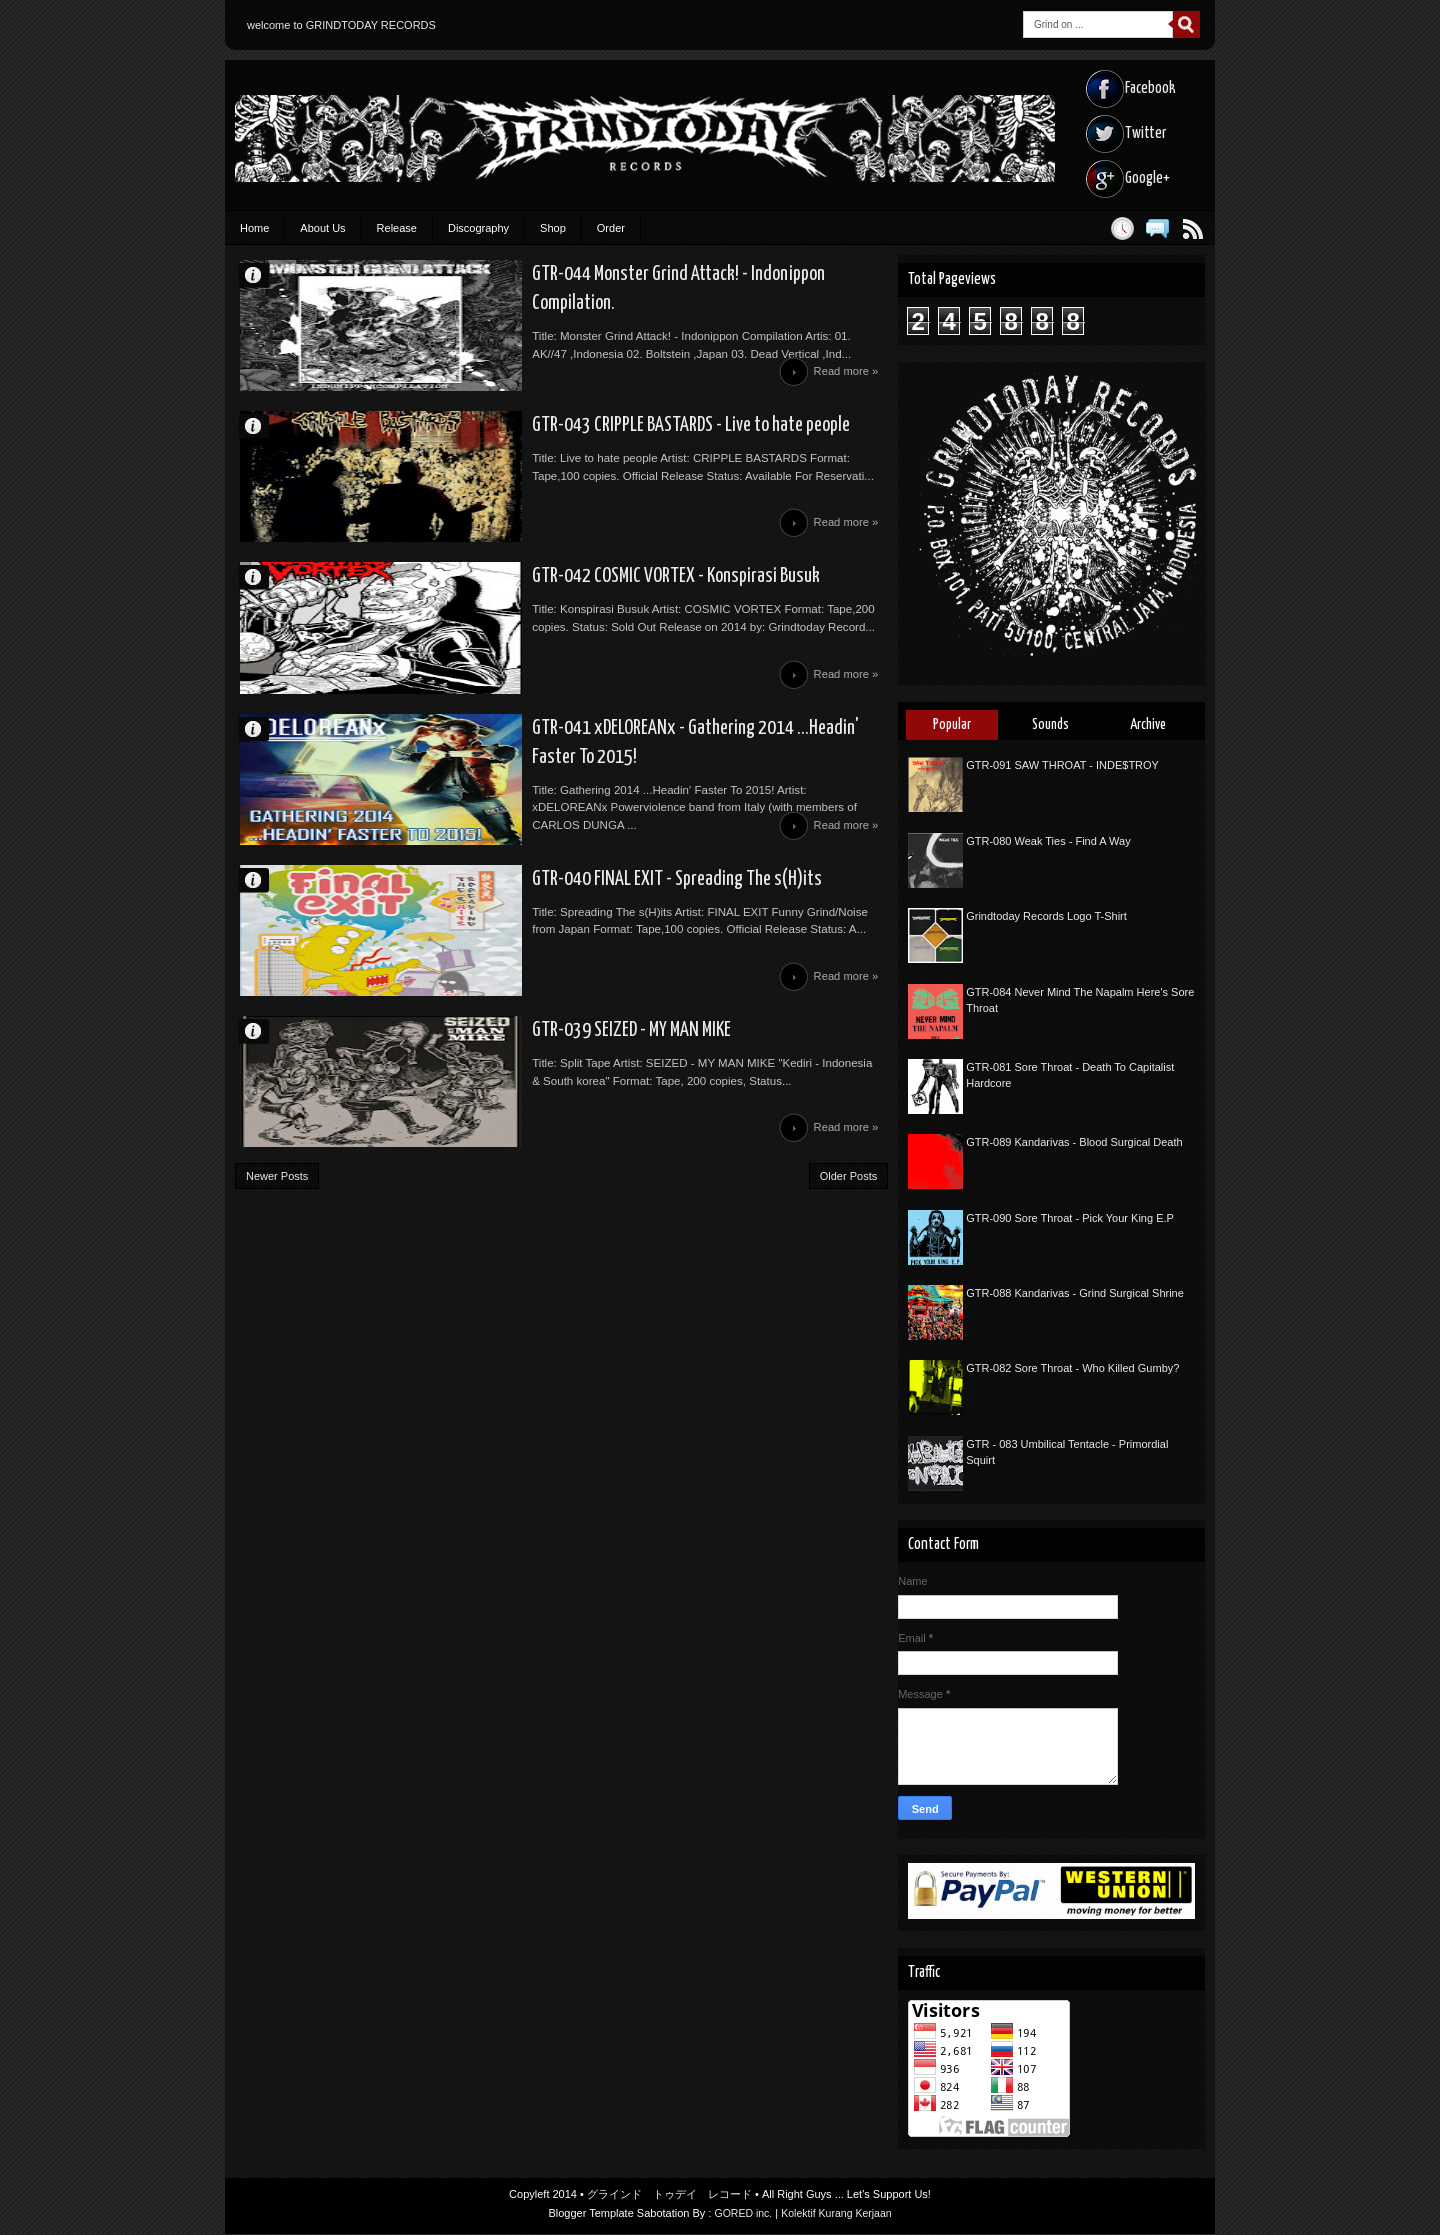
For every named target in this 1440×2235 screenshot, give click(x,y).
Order (611, 228)
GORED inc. (741, 2214)
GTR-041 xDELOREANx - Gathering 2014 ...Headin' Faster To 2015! (656, 762)
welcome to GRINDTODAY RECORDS (341, 25)
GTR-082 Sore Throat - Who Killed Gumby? (1072, 1368)
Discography (478, 228)
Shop (553, 228)
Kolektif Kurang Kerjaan (838, 2214)
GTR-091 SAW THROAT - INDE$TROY (1062, 765)
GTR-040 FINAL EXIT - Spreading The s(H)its (581, 924)
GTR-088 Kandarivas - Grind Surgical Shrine (1075, 1293)
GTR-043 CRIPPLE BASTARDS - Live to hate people (600, 438)
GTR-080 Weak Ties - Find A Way (1048, 841)
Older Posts (848, 1241)
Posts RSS (1192, 228)
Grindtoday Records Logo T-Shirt (1046, 916)
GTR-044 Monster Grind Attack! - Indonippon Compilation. (631, 276)
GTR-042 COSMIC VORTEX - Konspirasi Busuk (582, 600)
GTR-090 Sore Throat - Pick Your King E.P (1070, 1218)
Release (397, 228)
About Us (322, 228)
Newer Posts (277, 1241)
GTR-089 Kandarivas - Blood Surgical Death (1074, 1142)
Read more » (843, 381)
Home (254, 228)
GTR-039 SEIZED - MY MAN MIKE (534, 1086)
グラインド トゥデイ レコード (669, 2195)
